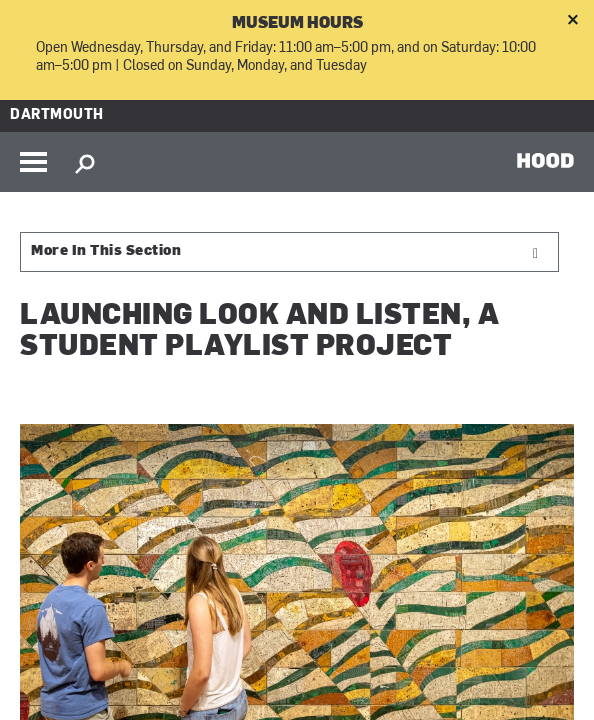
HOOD (545, 160)
